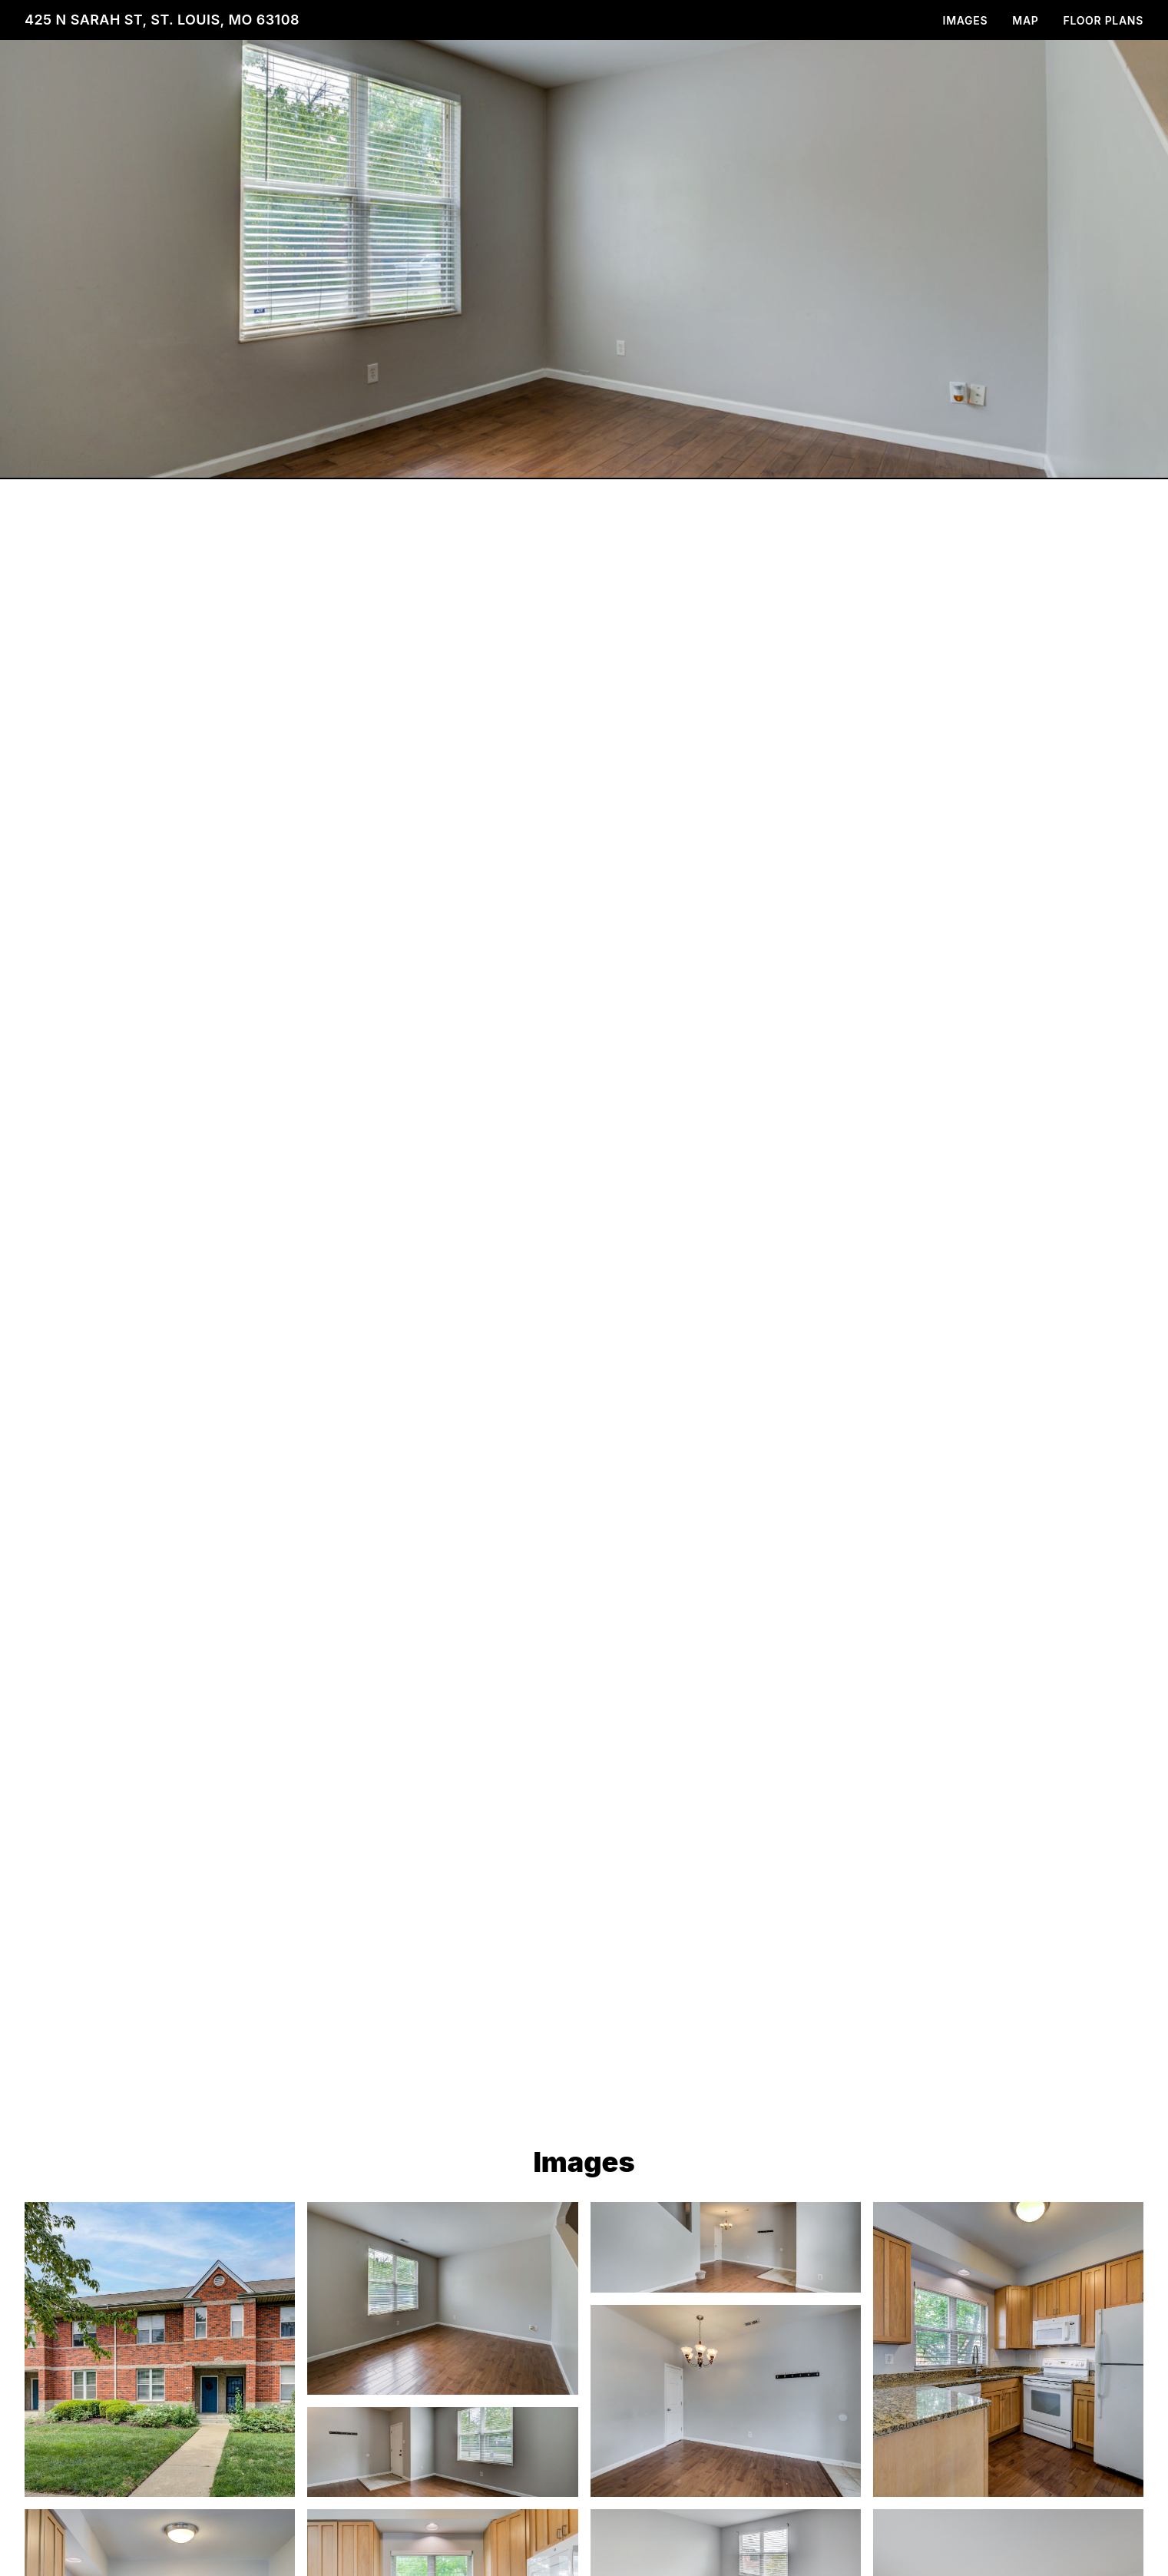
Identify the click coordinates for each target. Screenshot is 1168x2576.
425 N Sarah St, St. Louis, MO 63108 (162, 20)
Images (965, 20)
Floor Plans (1104, 20)
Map (1025, 20)
